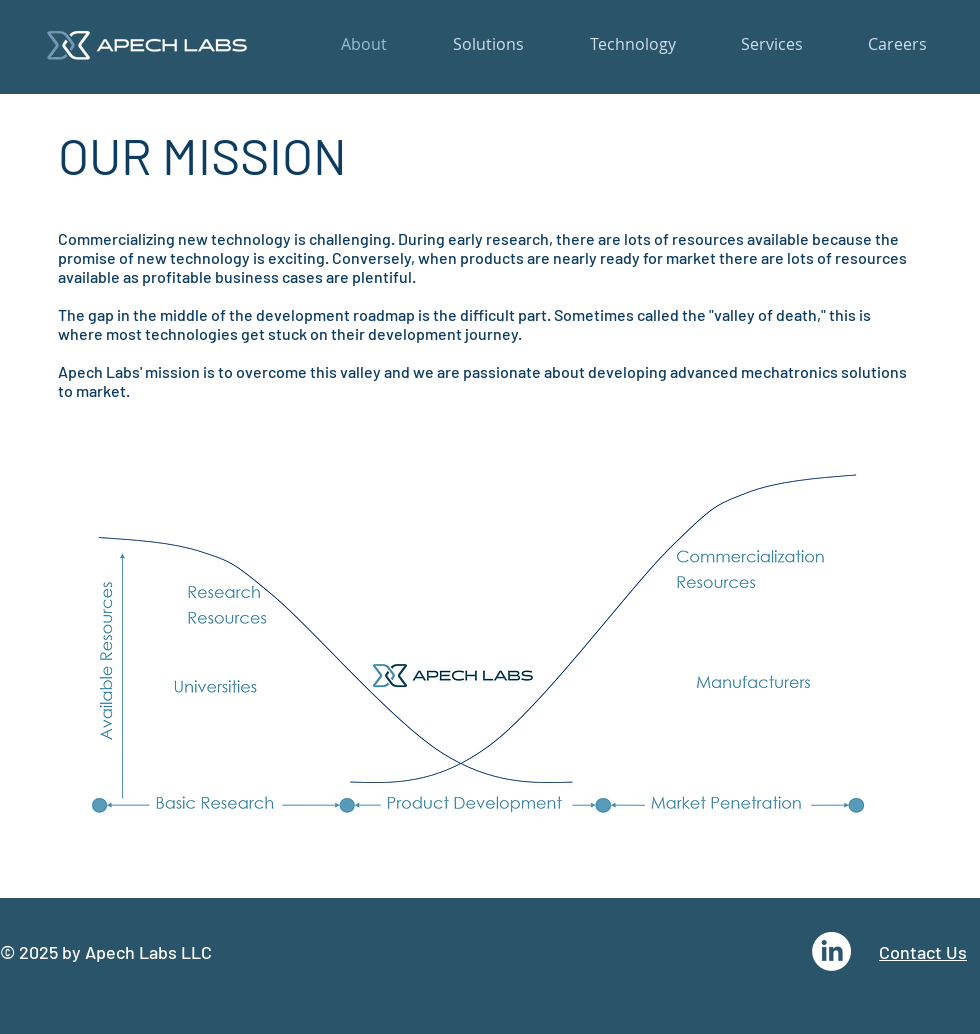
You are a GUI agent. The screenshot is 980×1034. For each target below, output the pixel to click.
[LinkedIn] (831, 951)
